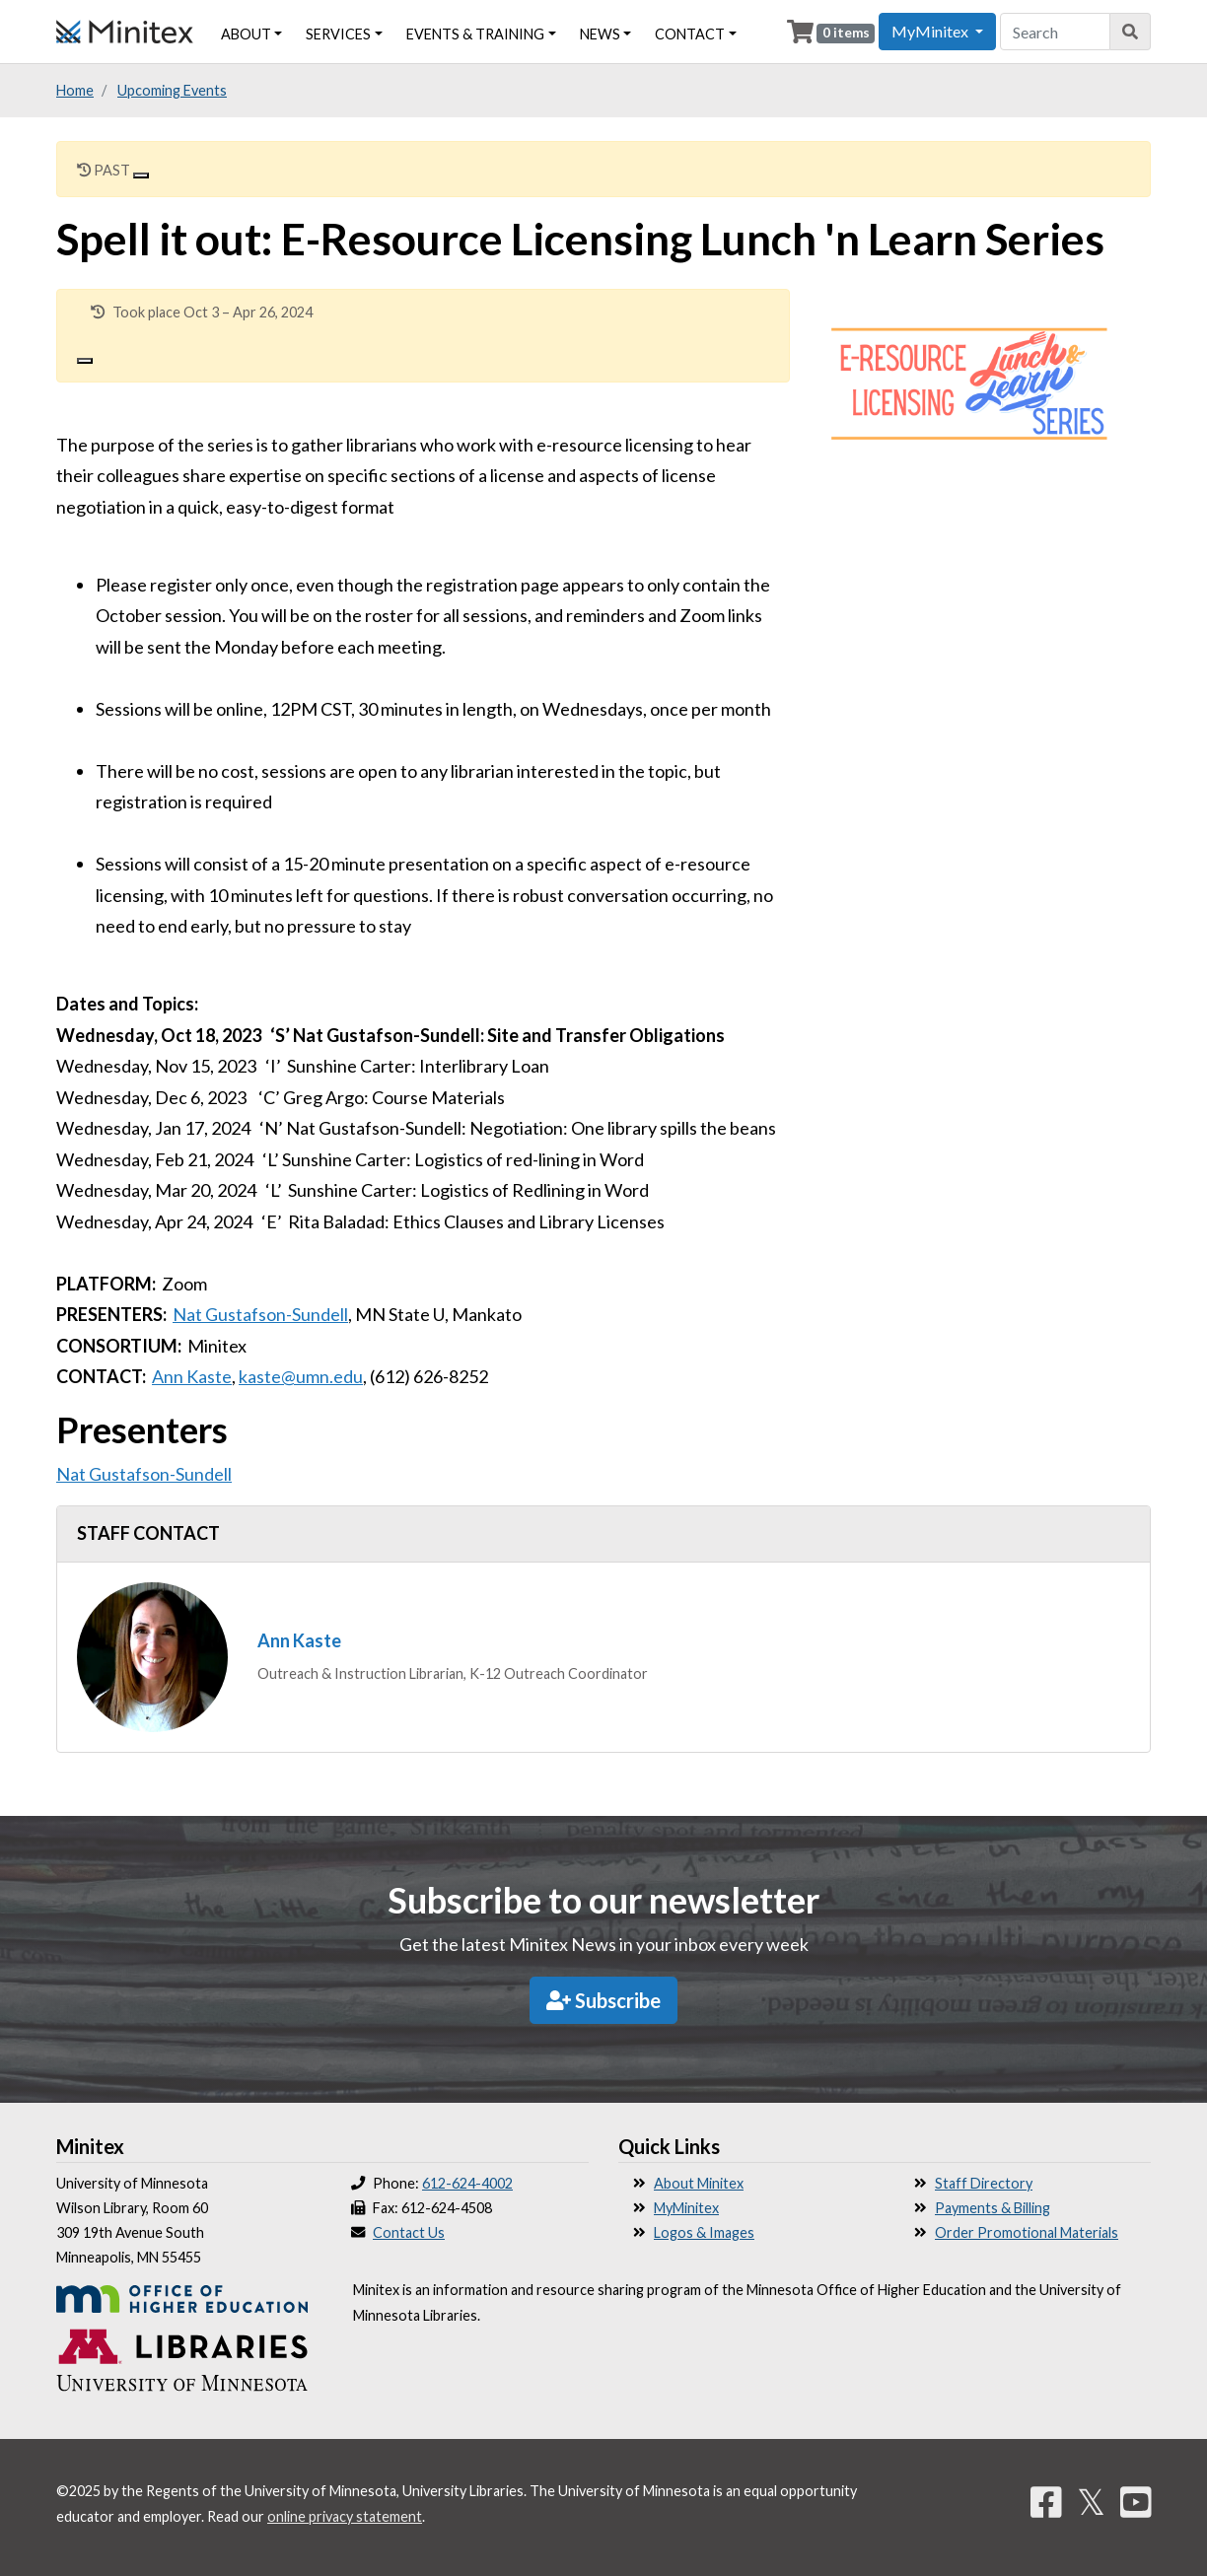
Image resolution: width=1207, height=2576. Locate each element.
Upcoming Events (172, 90)
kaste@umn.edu (301, 1376)
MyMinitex (686, 2207)
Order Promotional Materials (1026, 2232)
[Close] (141, 175)
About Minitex (699, 2183)
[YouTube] (1136, 2501)
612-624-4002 (467, 2183)
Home (75, 90)
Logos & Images (704, 2232)
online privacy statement (344, 2516)
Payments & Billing (992, 2207)
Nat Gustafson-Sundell (260, 1314)
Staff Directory (983, 2183)
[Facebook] (1046, 2501)
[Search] (1130, 31)
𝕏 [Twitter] (1091, 2501)
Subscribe (603, 2000)
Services (338, 34)
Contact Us (409, 2232)
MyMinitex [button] (931, 31)
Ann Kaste (192, 1376)
